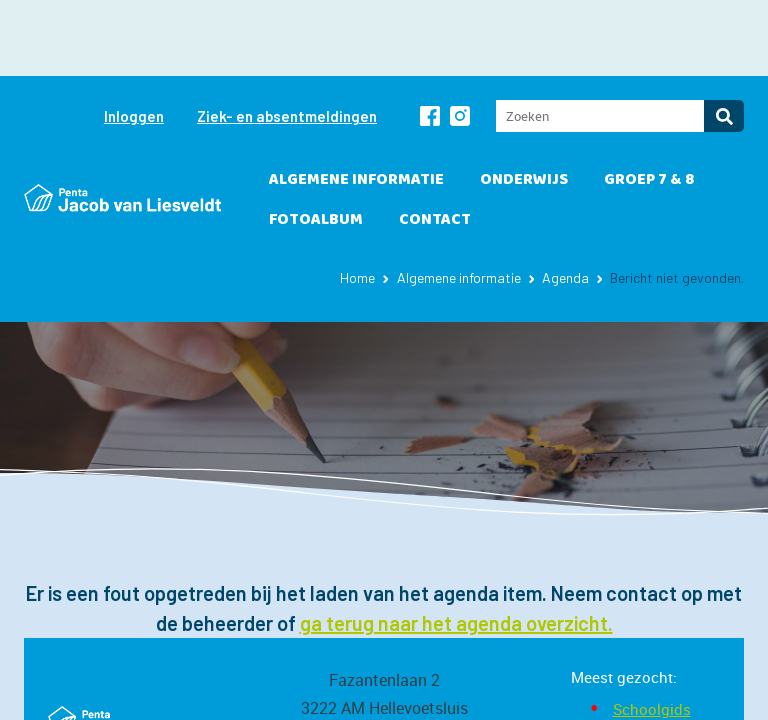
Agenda (565, 201)
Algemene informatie (356, 103)
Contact (435, 143)
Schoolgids (652, 633)
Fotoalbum (316, 143)
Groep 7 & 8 (649, 103)
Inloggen (134, 40)
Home (357, 201)
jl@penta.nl (384, 688)
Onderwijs (524, 103)
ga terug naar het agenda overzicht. (456, 547)
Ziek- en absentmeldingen (287, 40)
